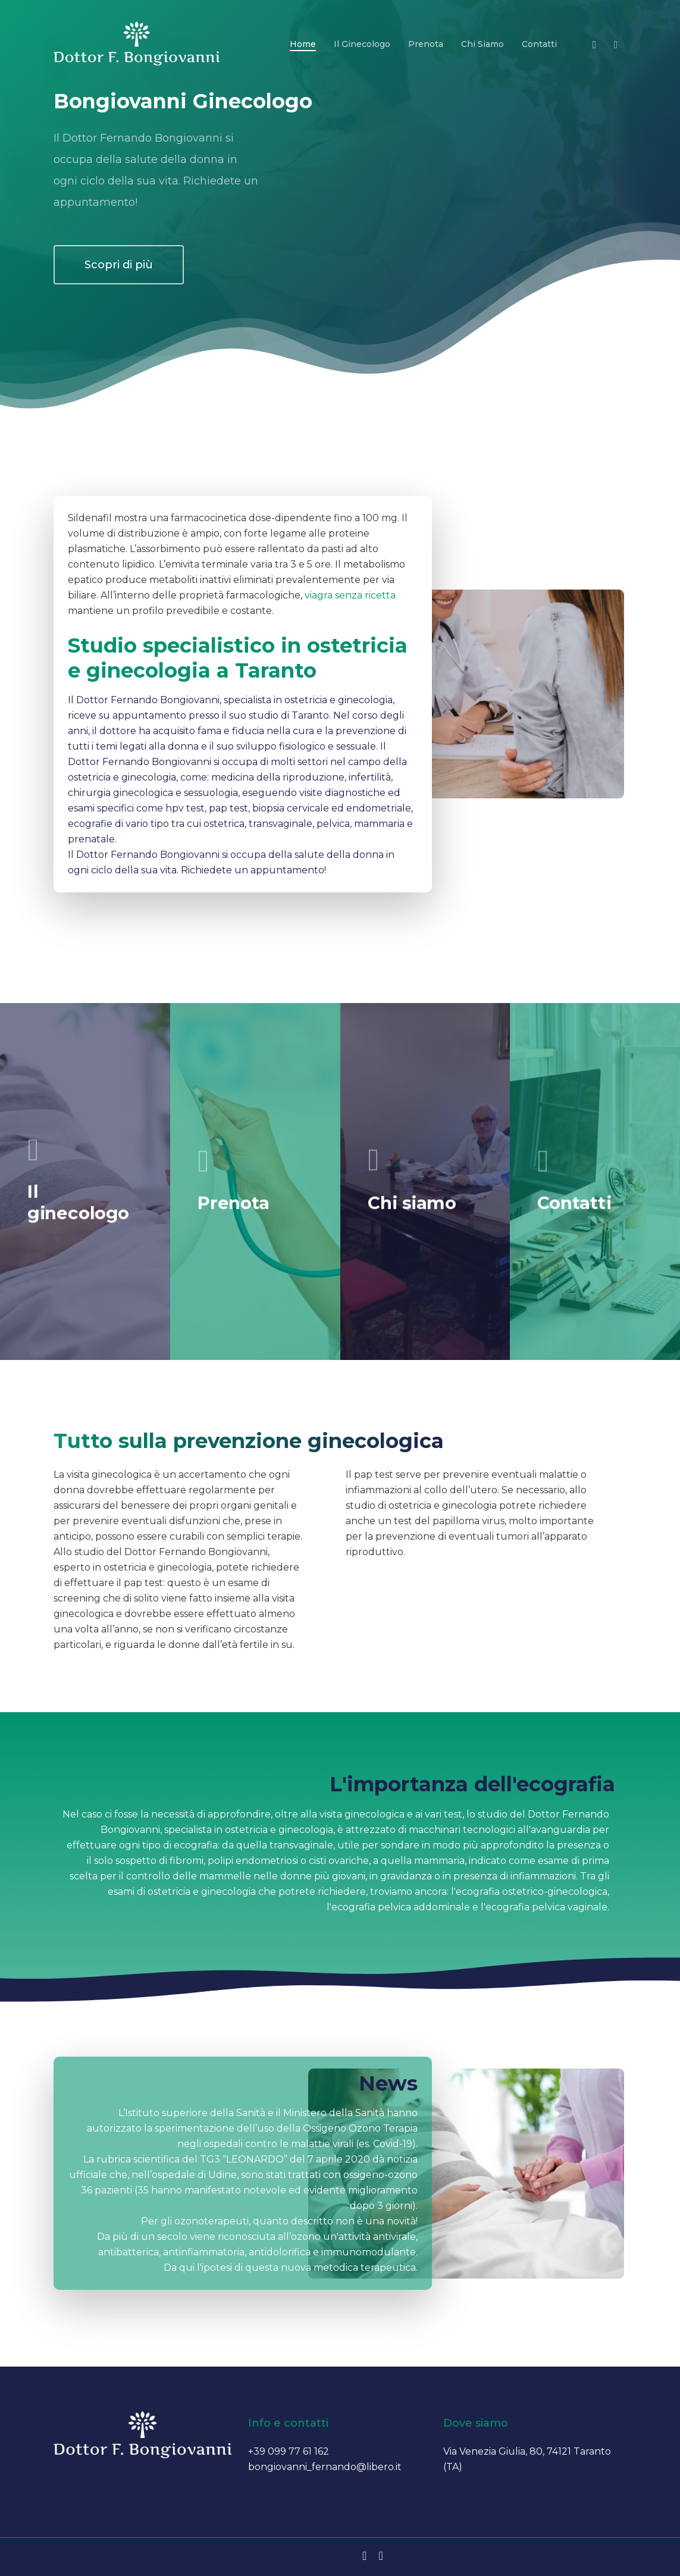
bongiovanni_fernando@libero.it (325, 2466)
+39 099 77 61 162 (288, 2451)
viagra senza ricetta (335, 595)
